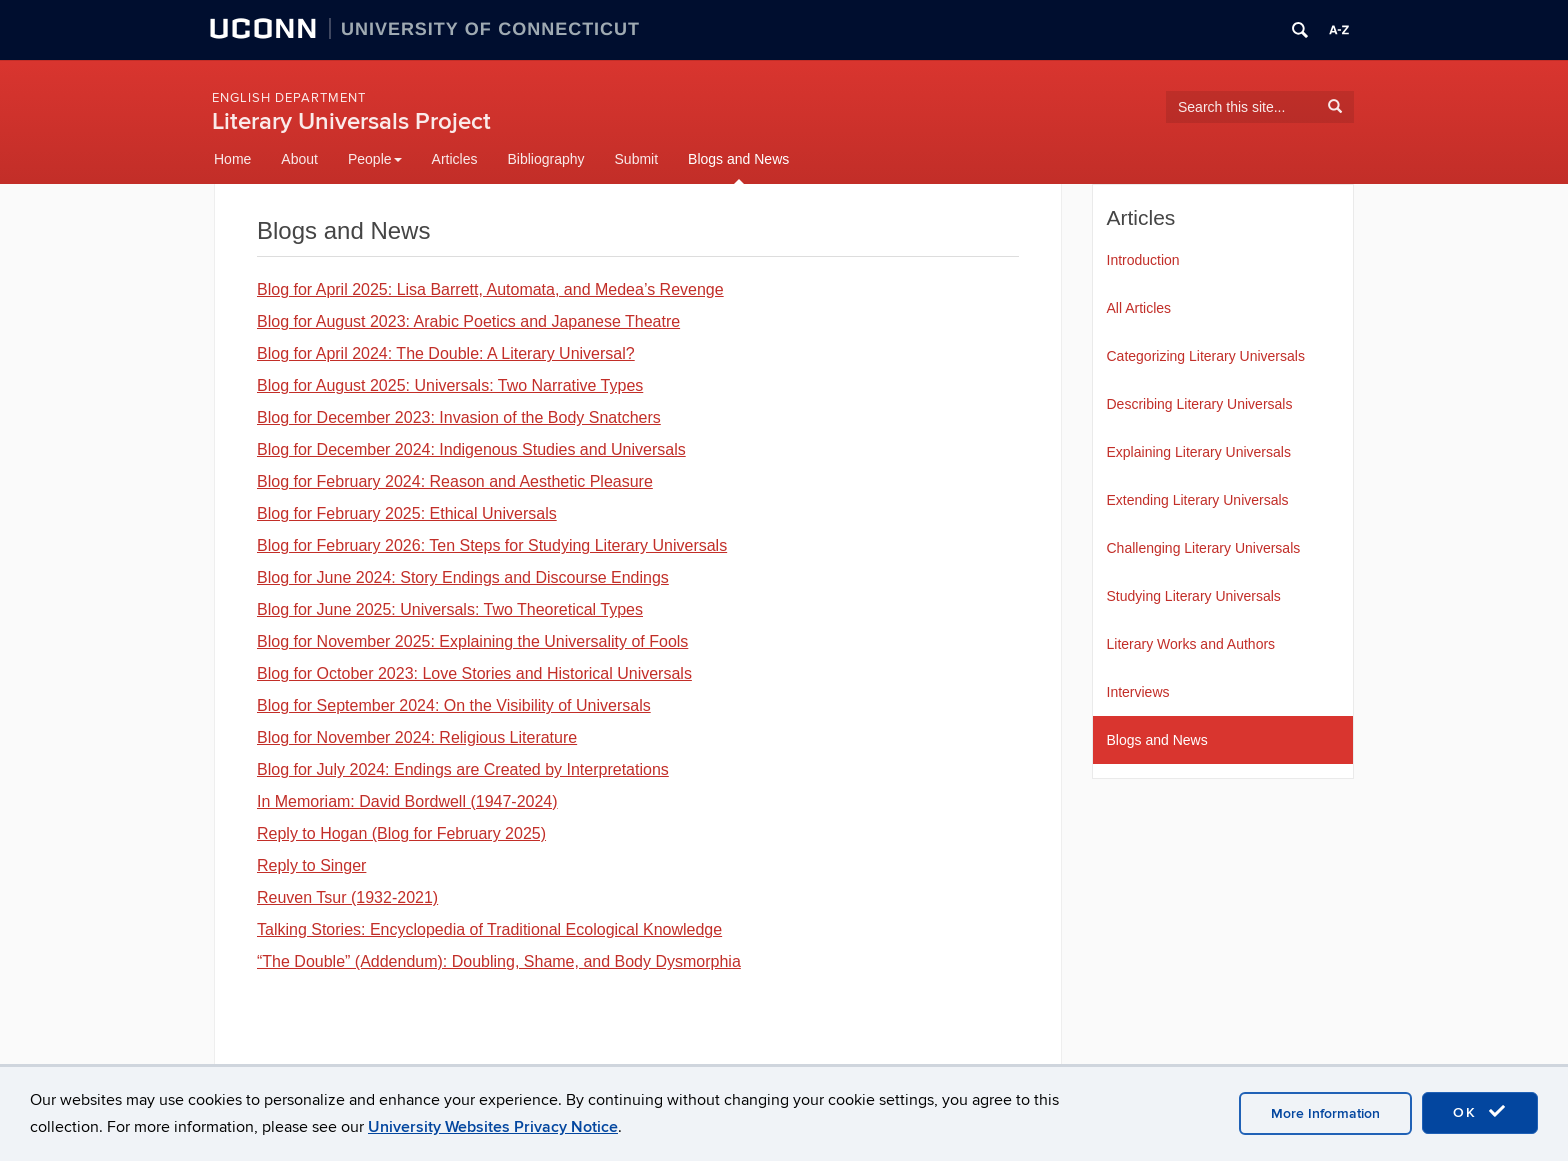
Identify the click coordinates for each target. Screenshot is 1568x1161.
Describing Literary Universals (1200, 404)
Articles (455, 159)
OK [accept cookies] (1480, 1112)
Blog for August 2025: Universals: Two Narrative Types (450, 385)
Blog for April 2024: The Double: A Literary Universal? (446, 353)
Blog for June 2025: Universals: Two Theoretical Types (450, 609)
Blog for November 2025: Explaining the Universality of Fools (472, 641)
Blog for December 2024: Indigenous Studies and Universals (471, 449)
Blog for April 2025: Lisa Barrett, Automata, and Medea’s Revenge (490, 289)
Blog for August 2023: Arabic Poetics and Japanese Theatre (468, 321)
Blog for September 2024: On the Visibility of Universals (454, 705)
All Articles (1139, 308)
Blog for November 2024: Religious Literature (417, 737)
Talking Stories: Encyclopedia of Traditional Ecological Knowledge (489, 929)
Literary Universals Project (351, 121)
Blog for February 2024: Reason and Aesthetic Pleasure (455, 481)
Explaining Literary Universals (1199, 452)
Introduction (1143, 260)
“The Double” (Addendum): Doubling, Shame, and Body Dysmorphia (499, 961)
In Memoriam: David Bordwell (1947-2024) (407, 801)
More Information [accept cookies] (1325, 1113)
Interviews (1138, 692)
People (375, 159)
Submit (637, 159)
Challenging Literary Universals (1204, 548)
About (299, 159)
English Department (289, 98)
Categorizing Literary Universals (1206, 356)
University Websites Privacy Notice (493, 1127)
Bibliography (545, 159)
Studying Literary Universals (1194, 596)
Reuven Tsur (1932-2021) (347, 897)
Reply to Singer (311, 865)
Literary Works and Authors (1191, 644)
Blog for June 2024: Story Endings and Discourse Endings (463, 577)
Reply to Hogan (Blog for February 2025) (401, 833)
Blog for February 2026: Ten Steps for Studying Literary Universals (492, 545)
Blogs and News (738, 159)
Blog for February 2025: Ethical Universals (407, 513)
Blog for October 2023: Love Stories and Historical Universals (474, 673)
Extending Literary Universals (1198, 500)
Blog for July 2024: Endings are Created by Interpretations (463, 769)
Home (232, 159)
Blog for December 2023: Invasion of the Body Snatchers (459, 417)
